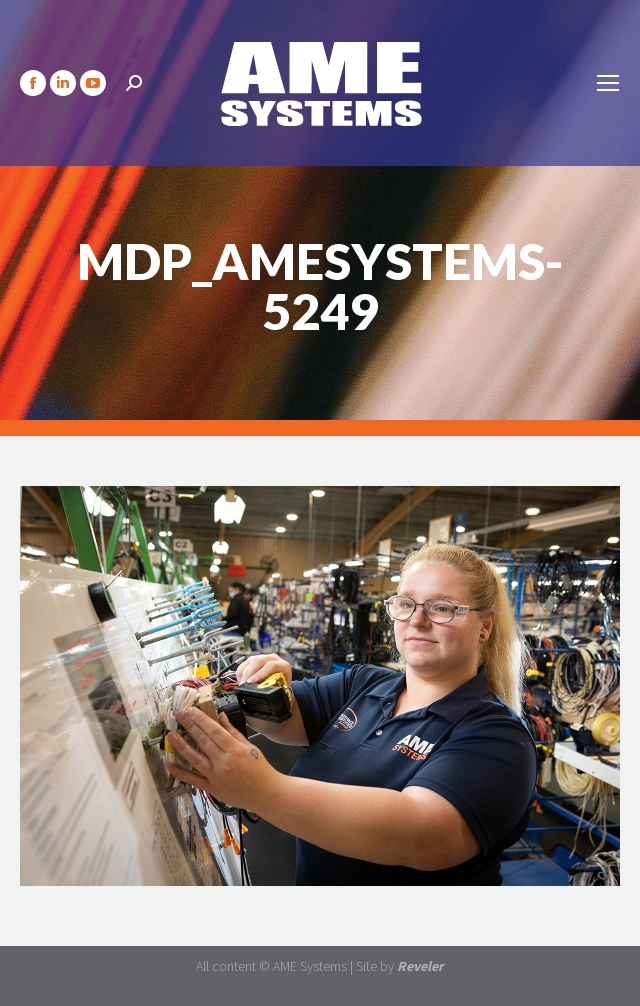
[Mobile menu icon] (608, 83)
